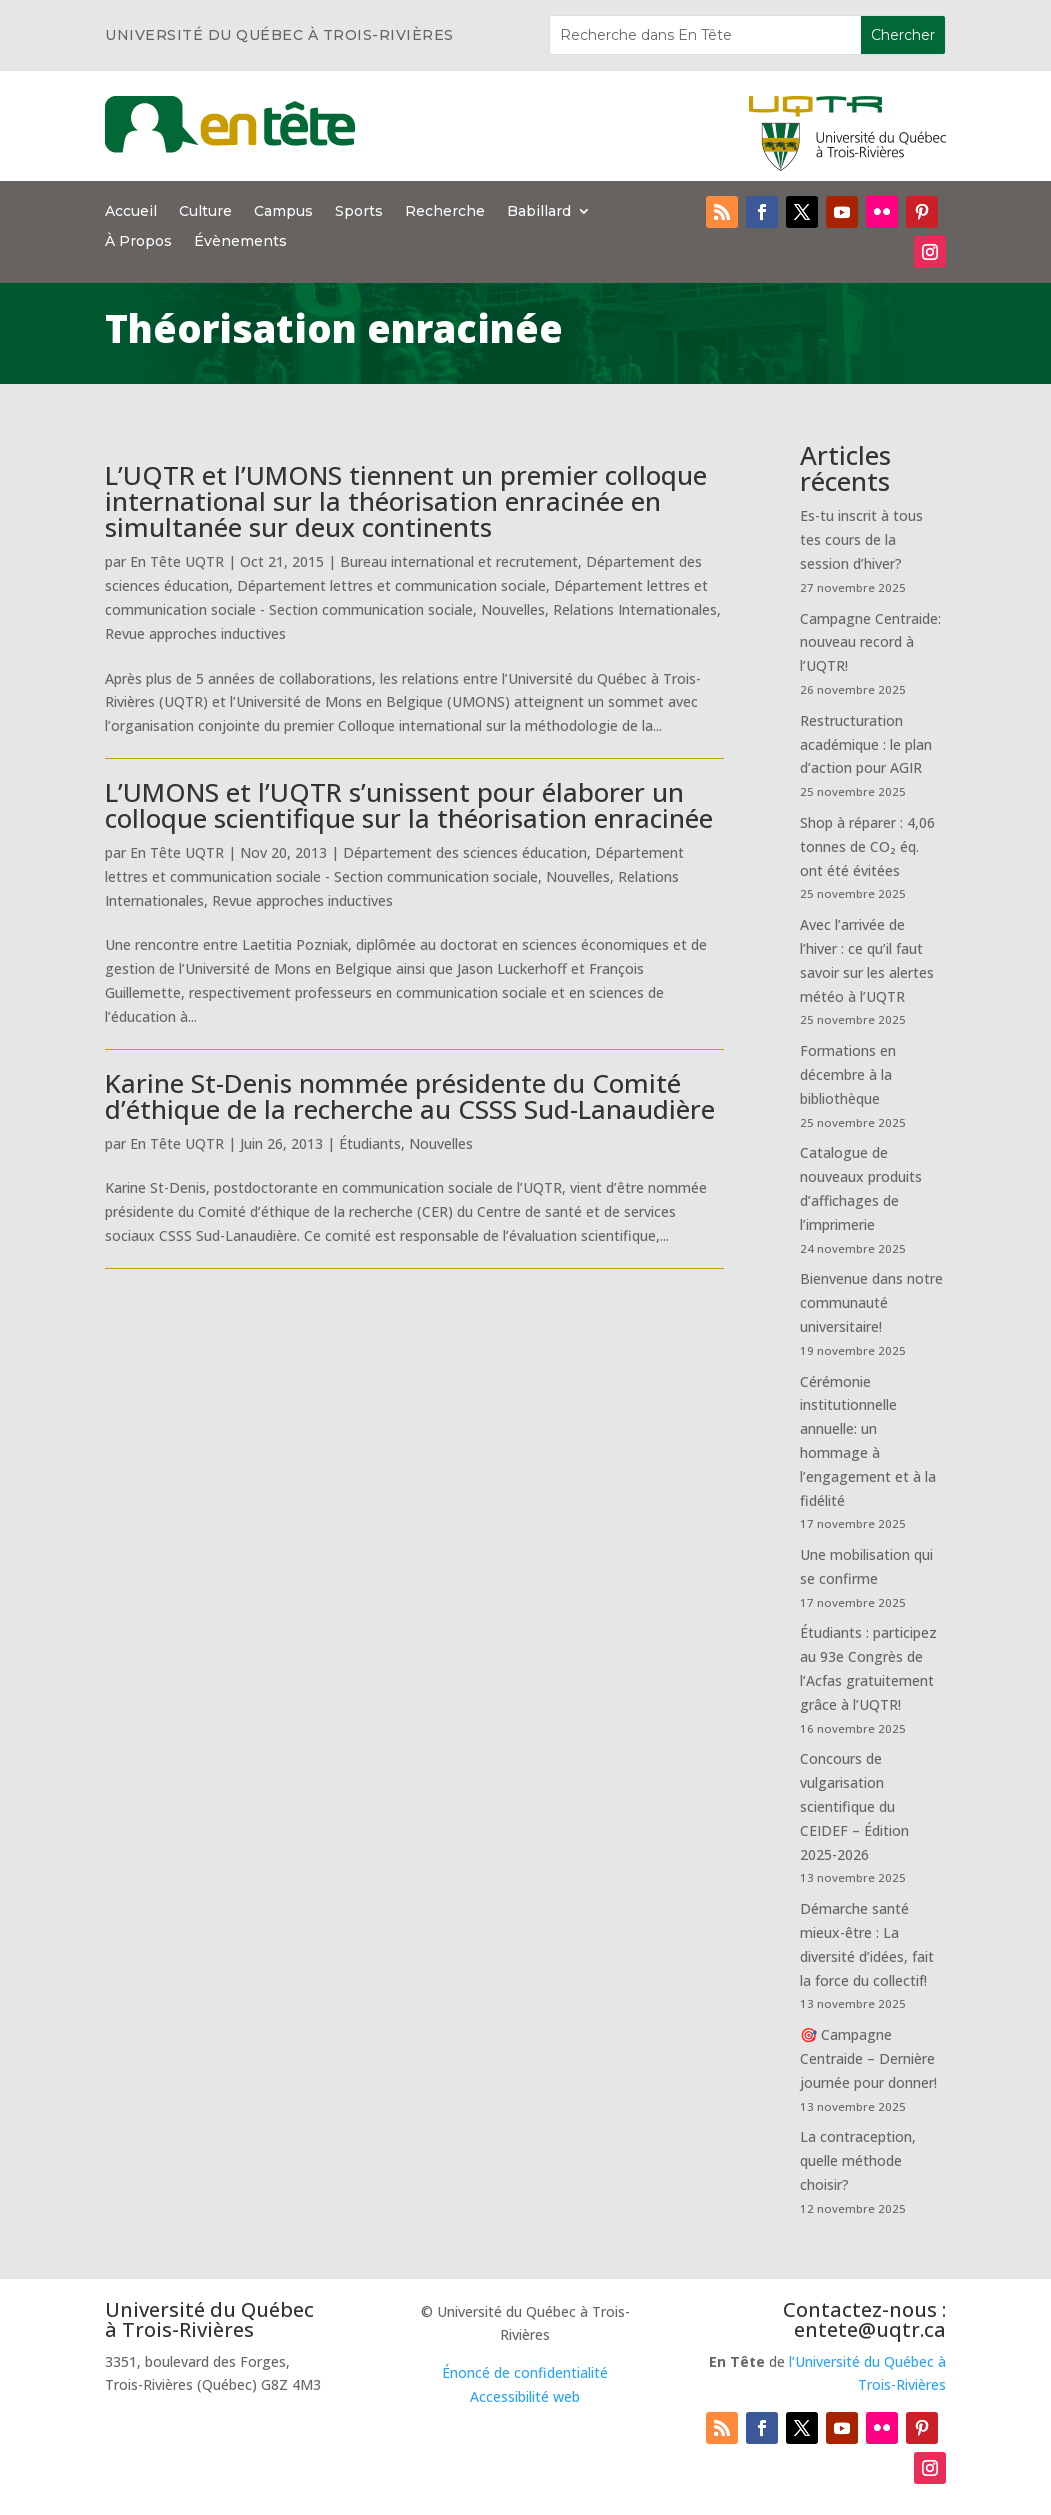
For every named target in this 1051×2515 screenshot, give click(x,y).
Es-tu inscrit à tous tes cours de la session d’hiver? (861, 539)
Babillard (539, 212)
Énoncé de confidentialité (525, 2372)
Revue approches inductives (195, 633)
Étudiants (370, 1143)
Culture (205, 212)
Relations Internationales (635, 609)
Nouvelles (513, 609)
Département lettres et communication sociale (391, 585)
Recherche (445, 212)
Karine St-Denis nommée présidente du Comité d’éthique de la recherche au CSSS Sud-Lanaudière (410, 1096)
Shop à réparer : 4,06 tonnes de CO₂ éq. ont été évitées (867, 846)
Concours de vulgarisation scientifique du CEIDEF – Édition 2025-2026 (854, 1806)
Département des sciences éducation (465, 852)
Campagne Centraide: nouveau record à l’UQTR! (870, 642)
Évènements (240, 242)
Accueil (131, 212)
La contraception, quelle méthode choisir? (858, 2160)
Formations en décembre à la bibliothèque (848, 1074)
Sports (359, 212)
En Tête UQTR (177, 561)
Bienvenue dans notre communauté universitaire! (871, 1302)
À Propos (138, 242)
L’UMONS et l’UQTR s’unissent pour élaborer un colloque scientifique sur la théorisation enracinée (409, 805)
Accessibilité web (525, 2396)
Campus (283, 212)
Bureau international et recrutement (459, 561)
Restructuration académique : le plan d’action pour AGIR (866, 744)
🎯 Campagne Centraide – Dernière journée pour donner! (868, 2058)
